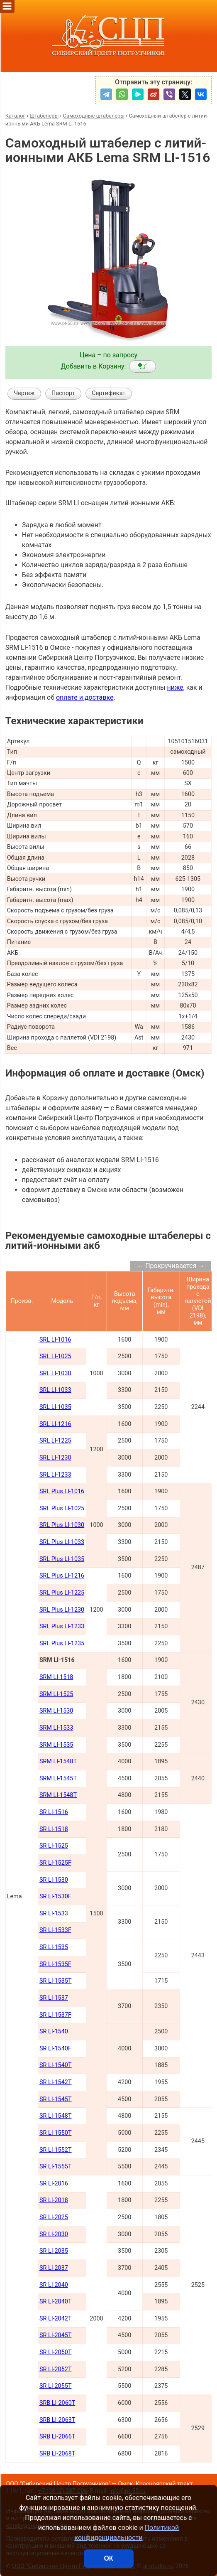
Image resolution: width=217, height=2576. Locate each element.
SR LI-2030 (53, 2234)
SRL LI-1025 (55, 1356)
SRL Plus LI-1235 (61, 1643)
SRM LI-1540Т (58, 1761)
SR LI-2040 (53, 2284)
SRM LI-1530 (56, 1710)
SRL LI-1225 (55, 1440)
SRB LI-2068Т (57, 2453)
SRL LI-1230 (55, 1457)
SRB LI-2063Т (57, 2420)
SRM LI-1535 (56, 1744)
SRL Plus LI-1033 (61, 1542)
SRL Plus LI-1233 (61, 1626)
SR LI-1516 (53, 1812)
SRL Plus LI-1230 (61, 1609)
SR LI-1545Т (55, 2099)
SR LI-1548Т (55, 2115)
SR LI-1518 (53, 1829)
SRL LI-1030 (55, 1373)
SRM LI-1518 (56, 1677)
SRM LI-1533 (56, 1727)
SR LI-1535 (53, 1947)
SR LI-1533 (53, 1913)
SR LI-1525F (55, 1862)
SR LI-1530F (55, 1896)
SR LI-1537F (55, 2014)
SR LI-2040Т (55, 2301)
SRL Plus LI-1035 (61, 1559)
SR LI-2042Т (55, 2318)
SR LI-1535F (55, 1964)
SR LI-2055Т (55, 2385)
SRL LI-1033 (55, 1390)
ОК (108, 2558)
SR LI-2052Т (55, 2369)
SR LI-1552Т (55, 2149)
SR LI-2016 (53, 2183)
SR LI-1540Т (55, 2065)
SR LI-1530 (53, 1879)
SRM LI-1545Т (58, 1778)
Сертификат (108, 393)
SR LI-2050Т (55, 2352)
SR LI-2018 (53, 2200)
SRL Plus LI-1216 (61, 1575)
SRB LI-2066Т (57, 2436)
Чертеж (24, 393)
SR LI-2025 (53, 2217)
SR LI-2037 (53, 2267)
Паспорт (63, 393)
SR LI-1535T (55, 1980)
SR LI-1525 (53, 1845)
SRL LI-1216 (55, 1424)
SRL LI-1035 (55, 1407)
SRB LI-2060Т (57, 2402)
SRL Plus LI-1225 (61, 1592)
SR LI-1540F (55, 2048)
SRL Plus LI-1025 (61, 1508)
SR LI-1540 (53, 2031)
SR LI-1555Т (55, 2166)
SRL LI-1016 (55, 1339)
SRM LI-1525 (56, 1694)
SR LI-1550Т (55, 2132)
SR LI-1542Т (55, 2082)
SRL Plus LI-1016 (61, 1491)
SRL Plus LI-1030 (61, 1525)
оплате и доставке (85, 697)
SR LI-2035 (53, 2250)
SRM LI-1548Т (58, 1795)
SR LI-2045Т (55, 2335)
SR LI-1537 (53, 1997)
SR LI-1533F (55, 1930)
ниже (175, 687)
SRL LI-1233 (55, 1474)
